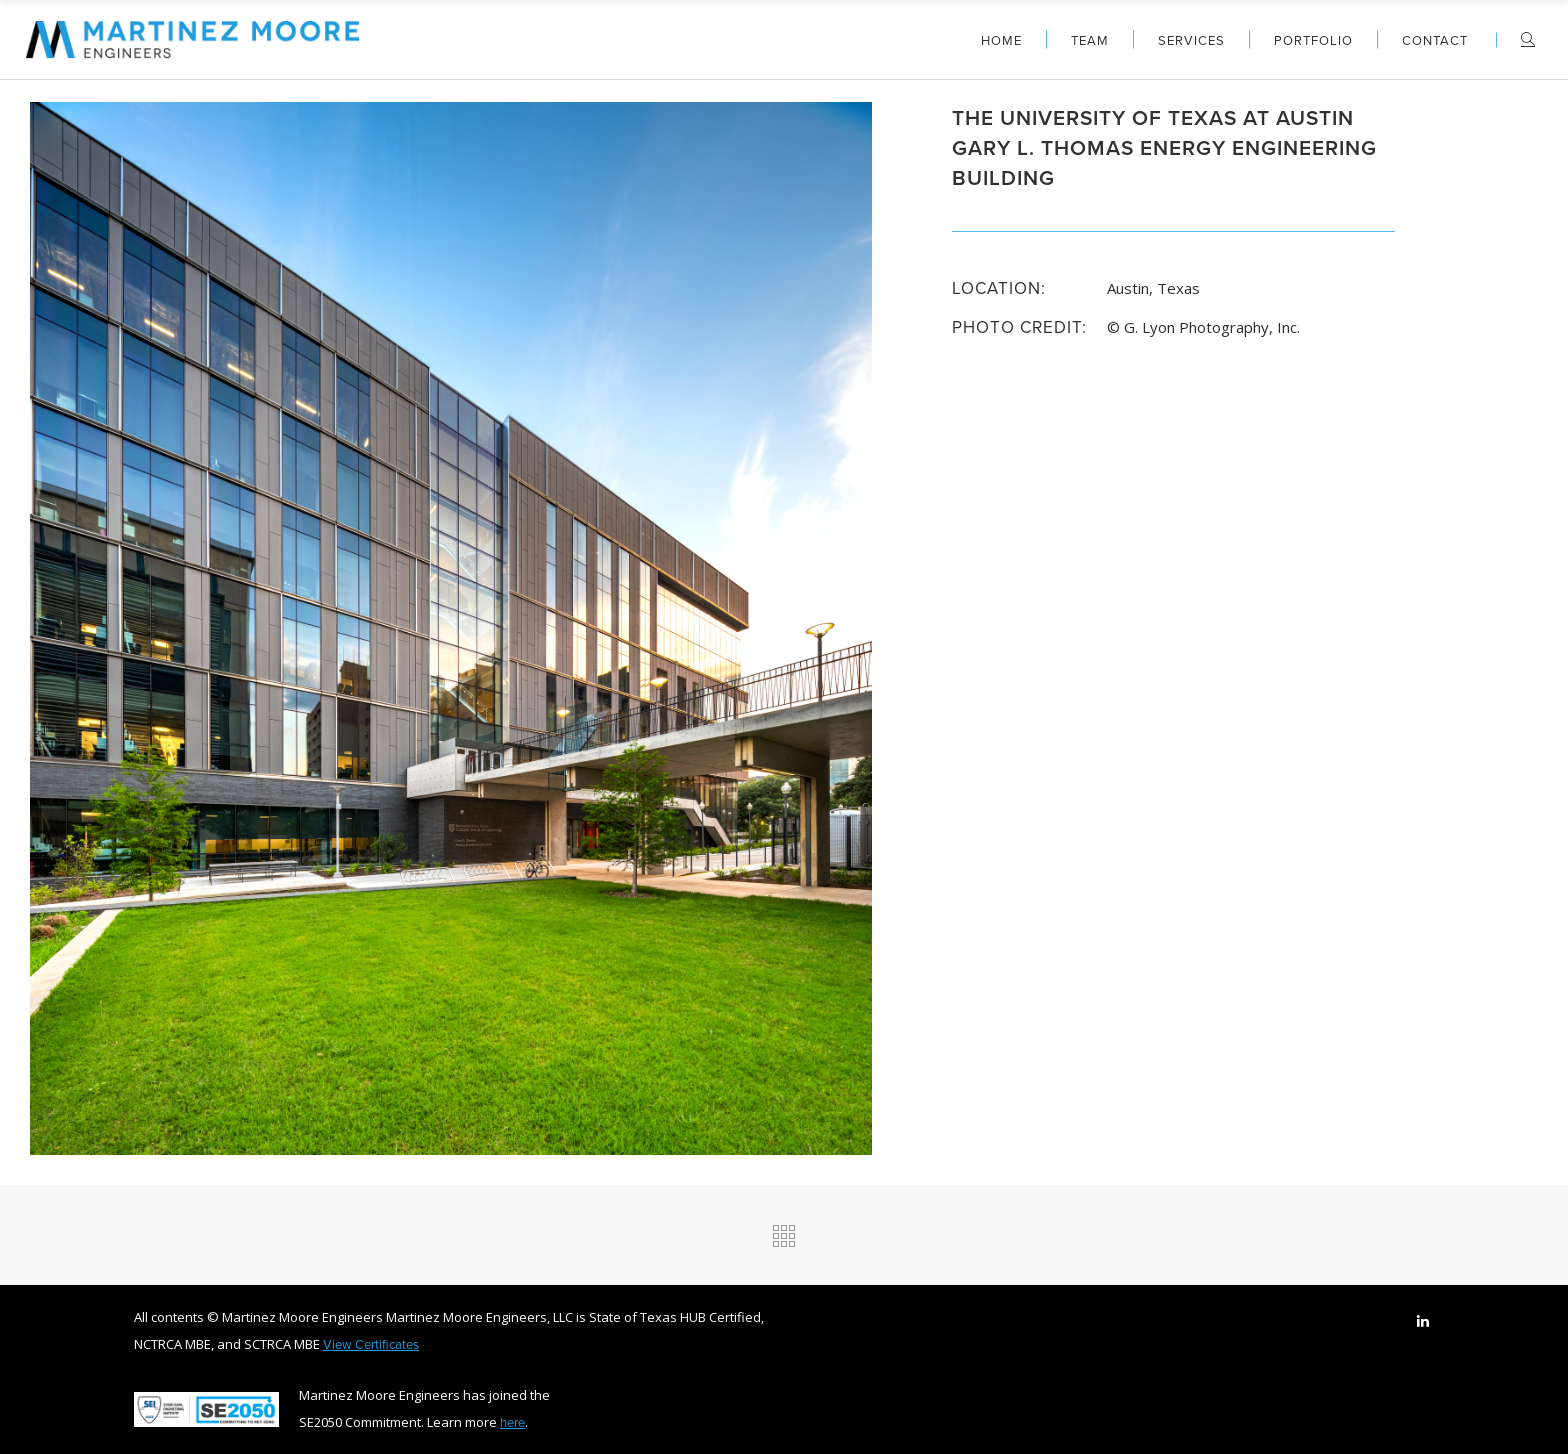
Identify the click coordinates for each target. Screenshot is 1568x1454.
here (512, 1422)
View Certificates (371, 1344)
